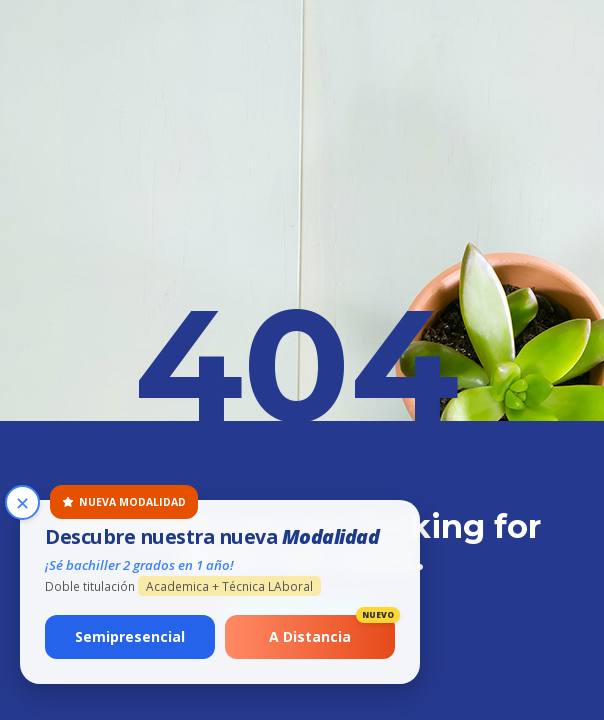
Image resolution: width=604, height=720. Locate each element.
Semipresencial (130, 636)
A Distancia (332, 630)
